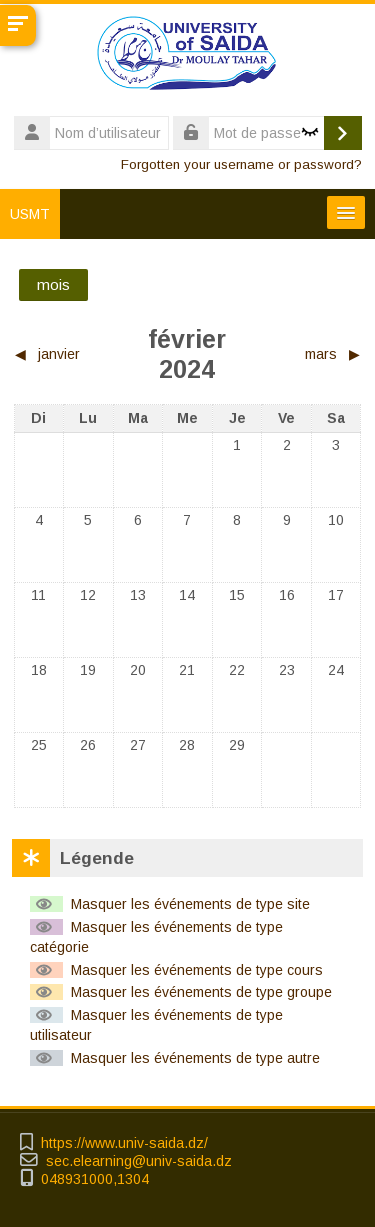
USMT (30, 214)
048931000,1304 (95, 1179)
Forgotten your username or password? (241, 164)
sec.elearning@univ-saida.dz (139, 1161)
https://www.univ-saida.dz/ (124, 1143)
